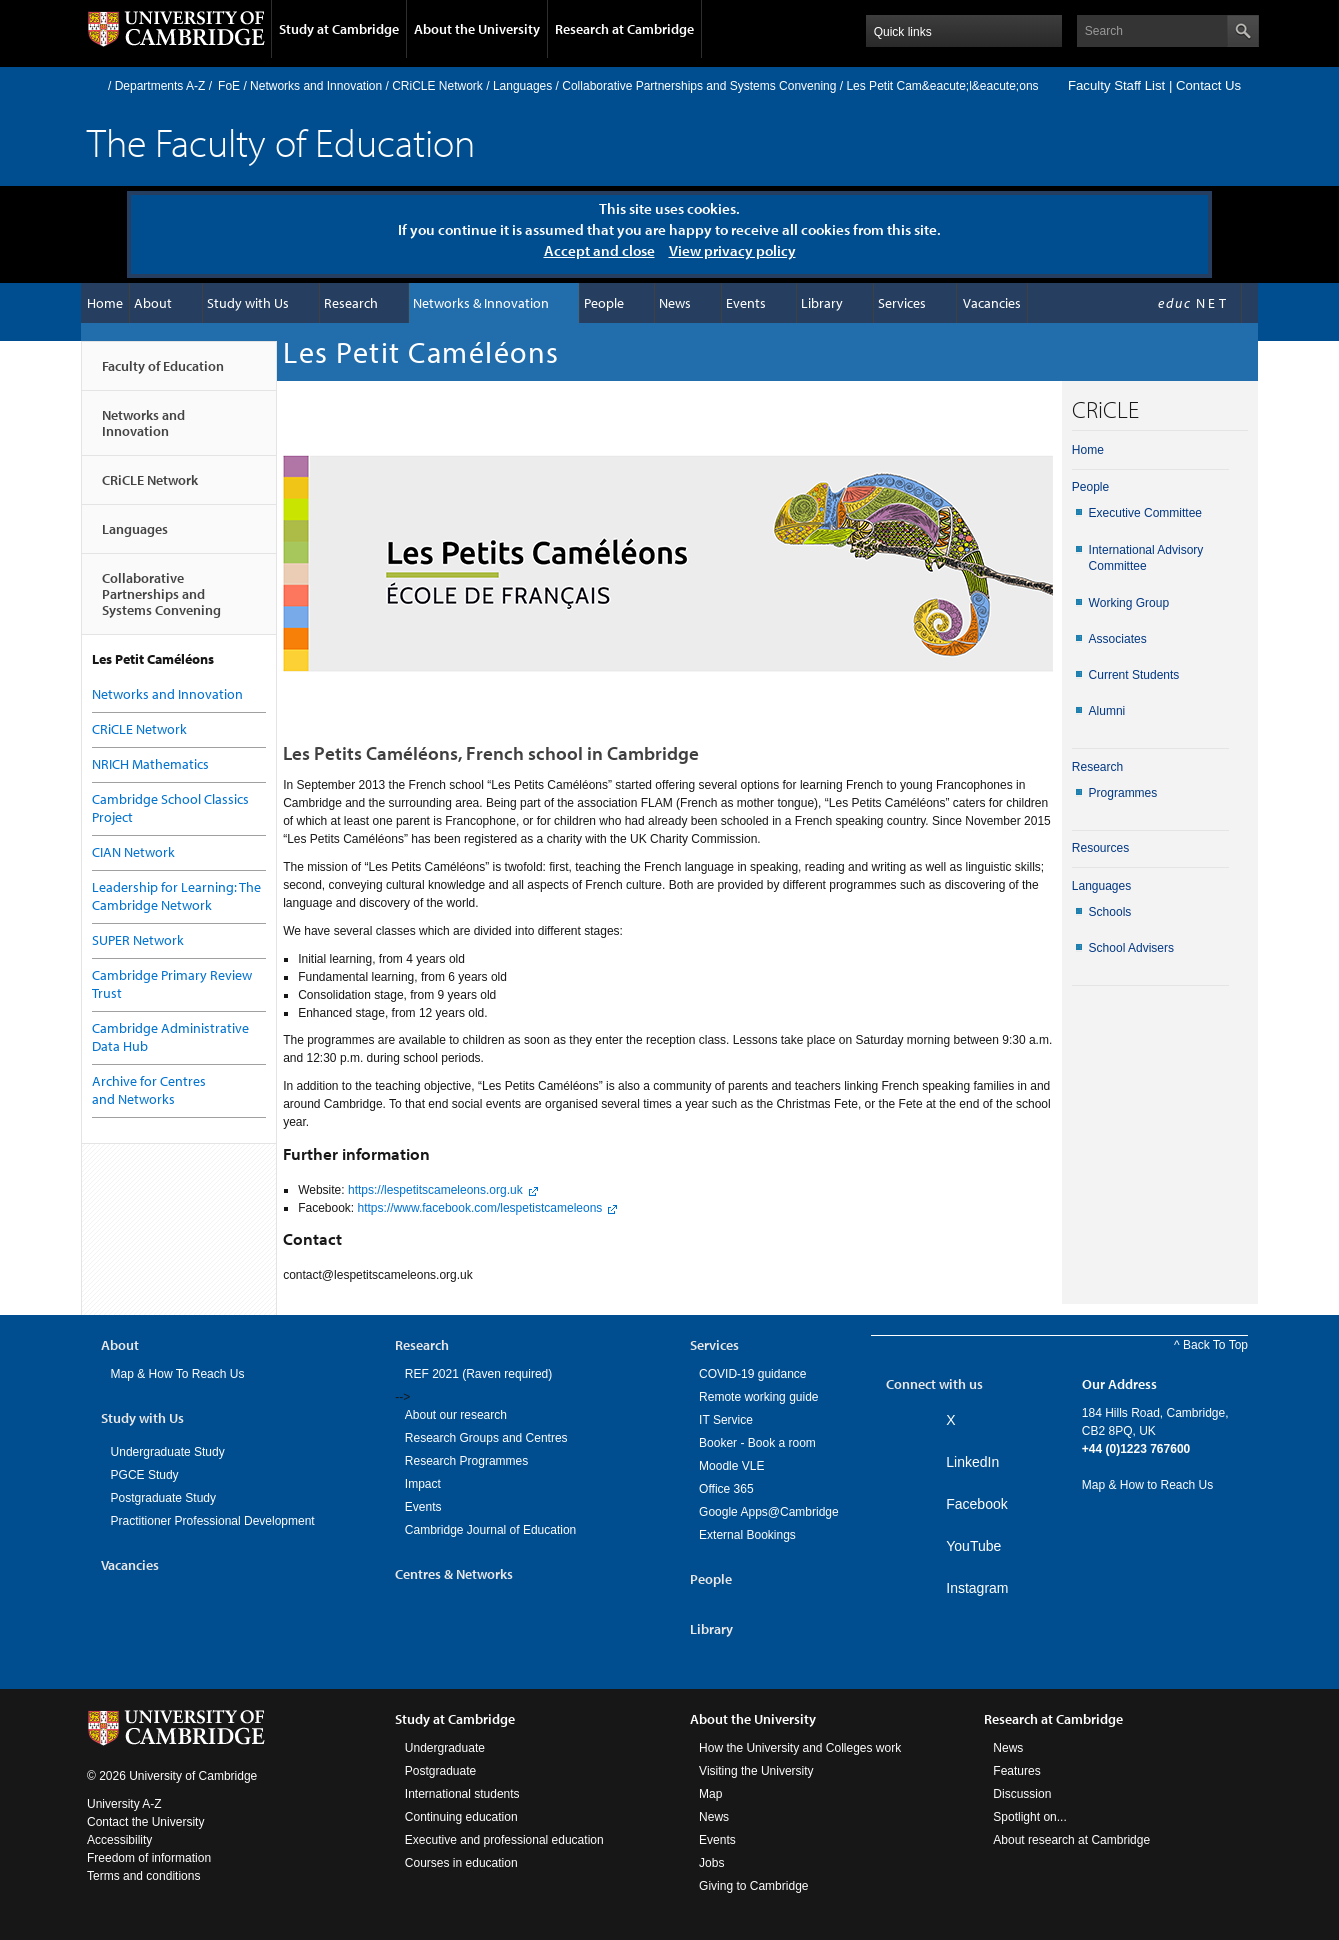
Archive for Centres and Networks (149, 1090)
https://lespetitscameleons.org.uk (435, 1190)
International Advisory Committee (1146, 558)
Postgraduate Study (163, 1498)
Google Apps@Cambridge (769, 1512)
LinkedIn (972, 1462)
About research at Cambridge (1071, 1840)
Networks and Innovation (316, 86)
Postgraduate (440, 1771)
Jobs (711, 1863)
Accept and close (599, 250)
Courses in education (461, 1863)
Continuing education (461, 1817)
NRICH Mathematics (150, 764)
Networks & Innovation (481, 303)
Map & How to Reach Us (1147, 1485)
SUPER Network (138, 940)
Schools (1110, 912)
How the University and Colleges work (800, 1748)
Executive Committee (1145, 513)
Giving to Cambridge (753, 1886)
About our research (456, 1415)
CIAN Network (133, 852)
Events (746, 303)
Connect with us (934, 1384)
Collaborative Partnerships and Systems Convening (699, 86)
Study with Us (248, 303)
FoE (229, 86)
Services (902, 303)
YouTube (973, 1546)
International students (462, 1794)
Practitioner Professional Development (213, 1521)
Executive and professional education (504, 1840)
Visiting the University (756, 1771)
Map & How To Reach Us (178, 1374)
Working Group (1129, 603)
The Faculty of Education (281, 141)
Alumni (1107, 711)
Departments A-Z (160, 86)
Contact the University (145, 1822)
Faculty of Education (163, 374)
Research (351, 303)
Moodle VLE (731, 1466)
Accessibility (119, 1840)
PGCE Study (145, 1475)
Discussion (1022, 1794)
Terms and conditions (143, 1876)
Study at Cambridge (339, 29)
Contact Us (1208, 85)
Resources (1100, 848)
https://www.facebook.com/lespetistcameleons (480, 1208)
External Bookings (747, 1535)
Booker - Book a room (757, 1443)
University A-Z (124, 1804)
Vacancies (992, 303)
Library (822, 303)
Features (1016, 1771)
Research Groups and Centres (486, 1438)
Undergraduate (445, 1748)
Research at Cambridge (624, 29)
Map (710, 1794)
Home (95, 85)
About (153, 303)
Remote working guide (758, 1397)
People (604, 303)
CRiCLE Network (437, 86)
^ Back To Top (1211, 1345)
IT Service (726, 1420)
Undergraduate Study (168, 1452)
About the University (477, 29)
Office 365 (726, 1489)
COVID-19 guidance (752, 1374)
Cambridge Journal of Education (490, 1530)
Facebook (976, 1504)
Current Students (1134, 675)
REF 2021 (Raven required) (478, 1374)
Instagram (977, 1588)
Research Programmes (466, 1461)
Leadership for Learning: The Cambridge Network (176, 896)
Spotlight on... (1029, 1817)
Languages (522, 86)
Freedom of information (149, 1858)
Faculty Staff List (1116, 85)
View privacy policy (732, 250)
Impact (423, 1484)
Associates (1118, 639)
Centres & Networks (454, 1574)
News (675, 303)
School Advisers (1131, 948)
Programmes (1123, 793)
